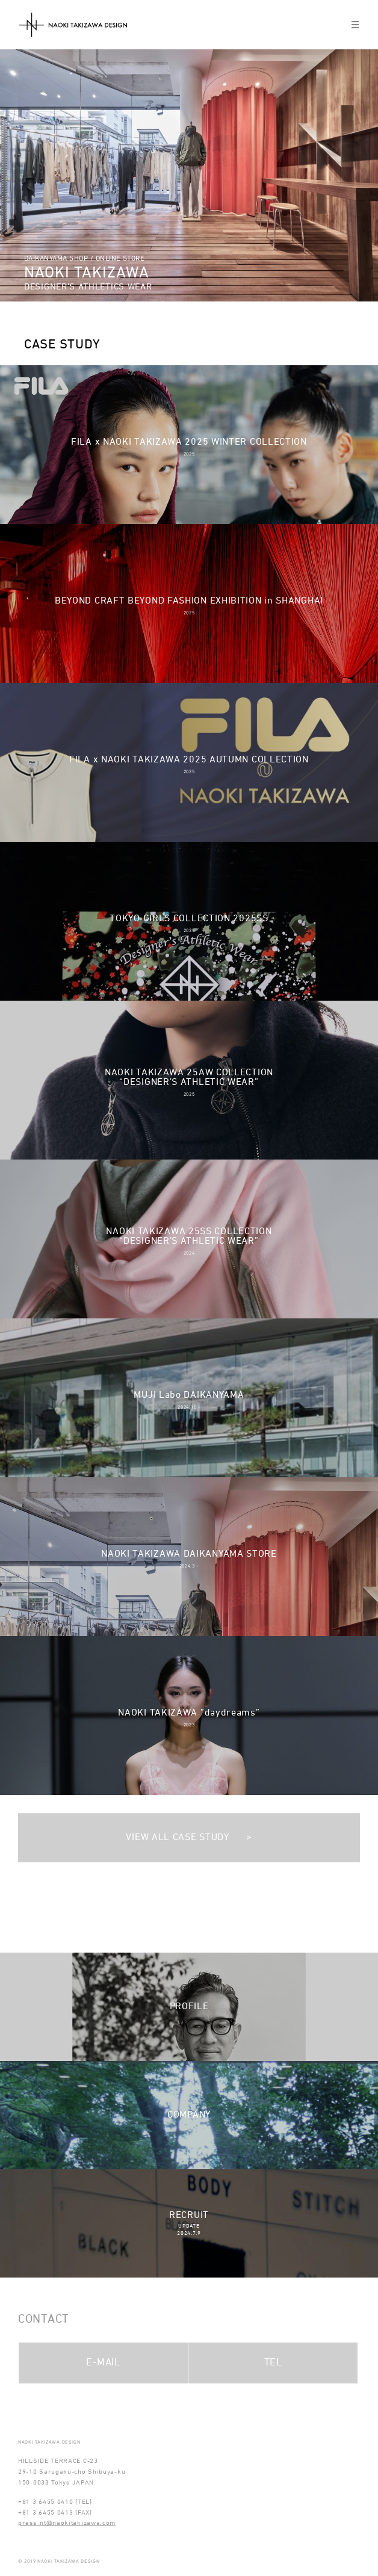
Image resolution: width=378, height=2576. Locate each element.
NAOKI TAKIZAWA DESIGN (73, 25)
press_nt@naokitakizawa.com (67, 2523)
